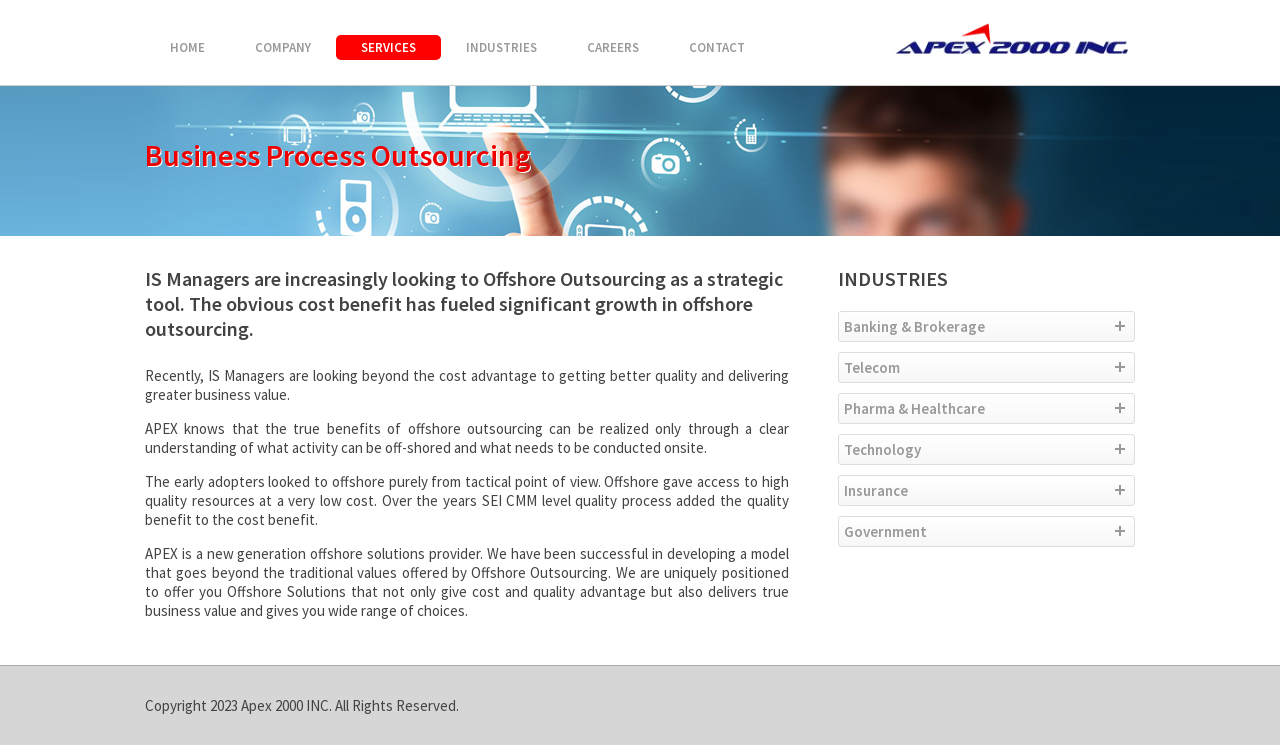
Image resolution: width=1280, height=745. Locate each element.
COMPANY (283, 47)
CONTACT (717, 47)
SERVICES (388, 47)
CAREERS (613, 47)
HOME (187, 47)
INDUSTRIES (501, 47)
